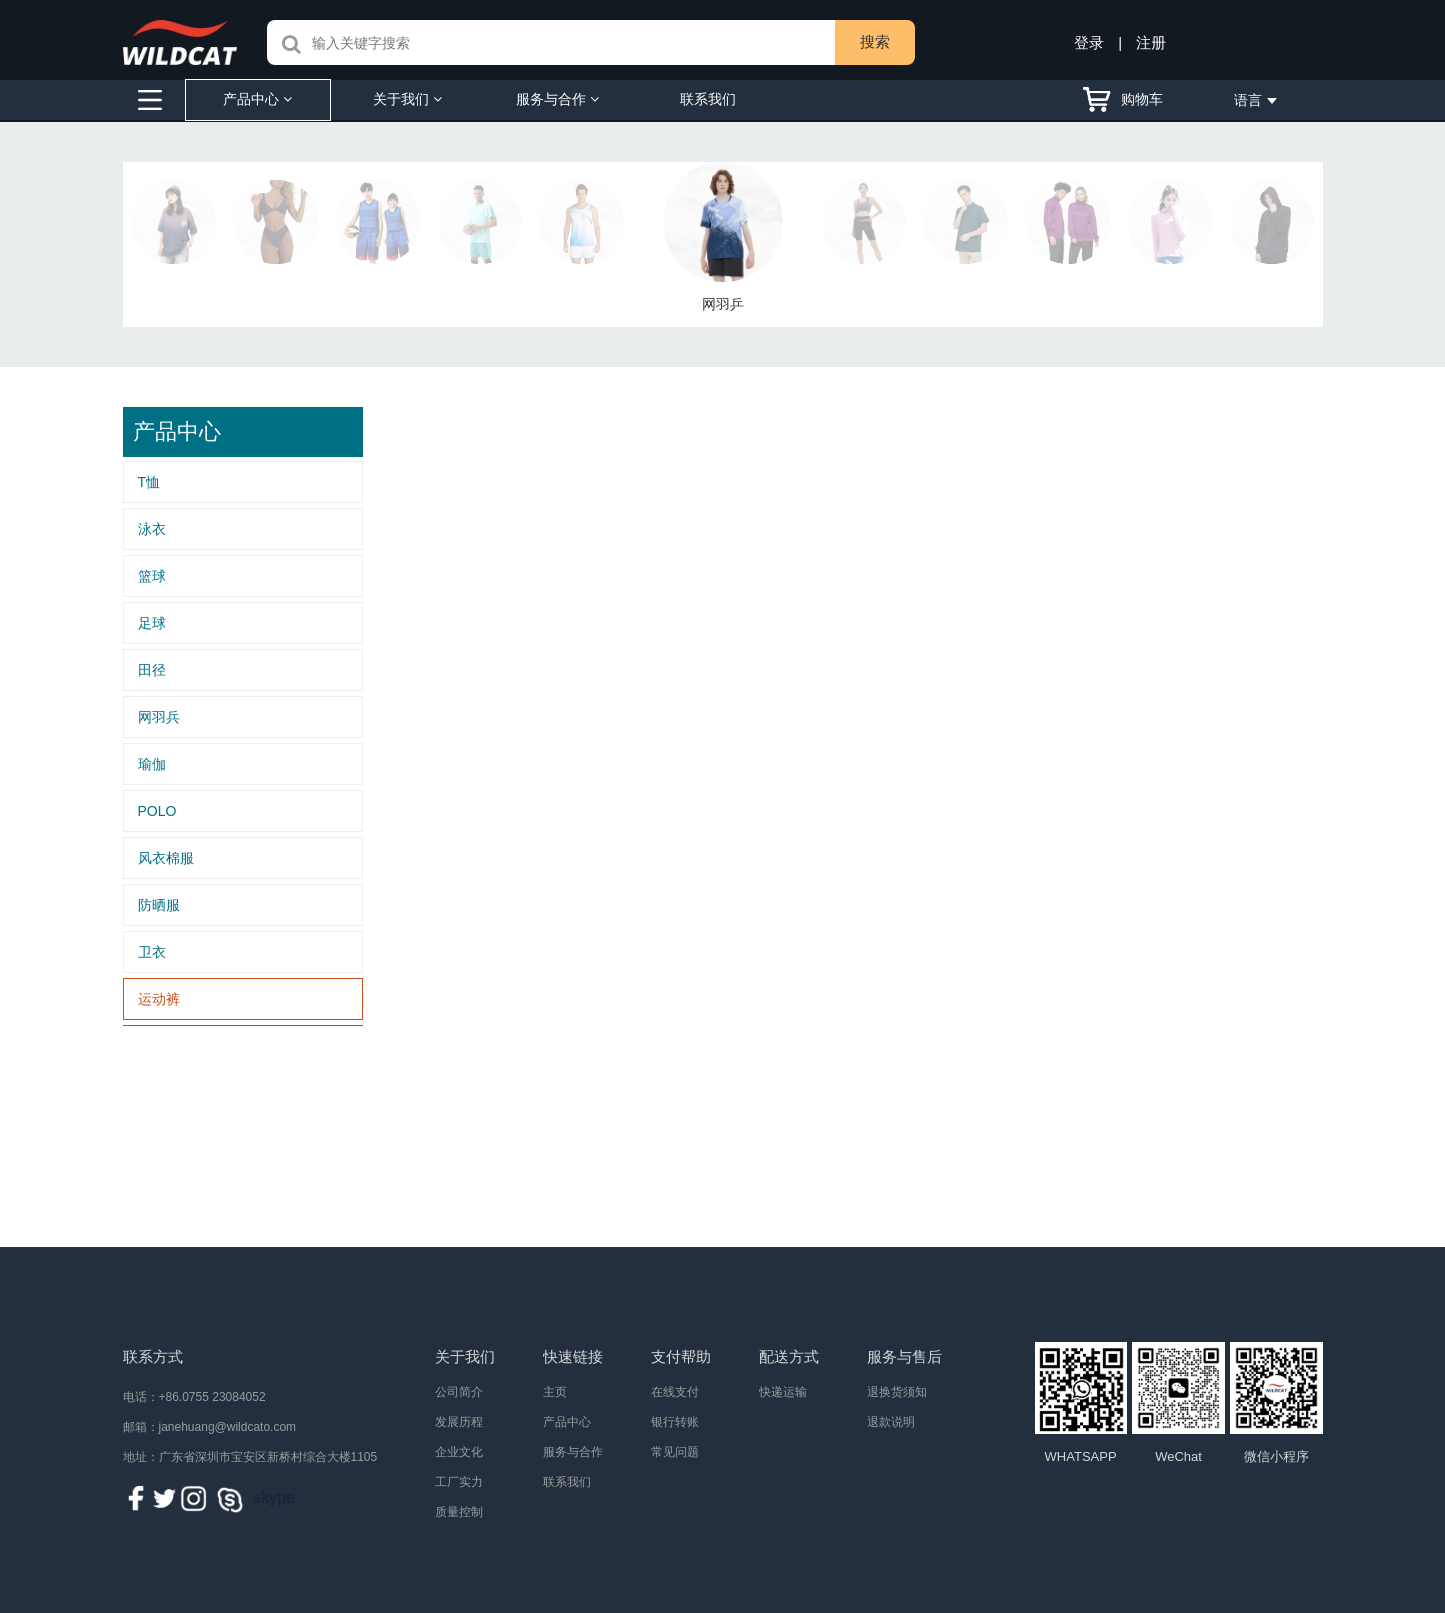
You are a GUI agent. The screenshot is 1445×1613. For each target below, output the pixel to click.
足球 (152, 623)
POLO (157, 811)
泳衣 (152, 529)
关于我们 (407, 99)
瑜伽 (152, 764)
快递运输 (783, 1392)
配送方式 (789, 1356)
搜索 (875, 41)
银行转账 (675, 1422)
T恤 (149, 482)
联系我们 (708, 99)
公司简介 (459, 1392)
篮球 (152, 576)
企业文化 (459, 1452)
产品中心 (257, 99)
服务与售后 (904, 1356)
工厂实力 (459, 1482)
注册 (1151, 42)
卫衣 (152, 952)
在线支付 (675, 1392)
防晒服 (159, 905)
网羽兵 (159, 717)
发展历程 (459, 1422)
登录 (1089, 42)
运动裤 (159, 999)
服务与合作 (557, 99)
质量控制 (459, 1512)
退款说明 (891, 1422)
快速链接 (573, 1356)
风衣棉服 (166, 858)
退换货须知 (897, 1392)
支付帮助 (681, 1356)
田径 (152, 670)
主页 (555, 1392)
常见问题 (675, 1452)
